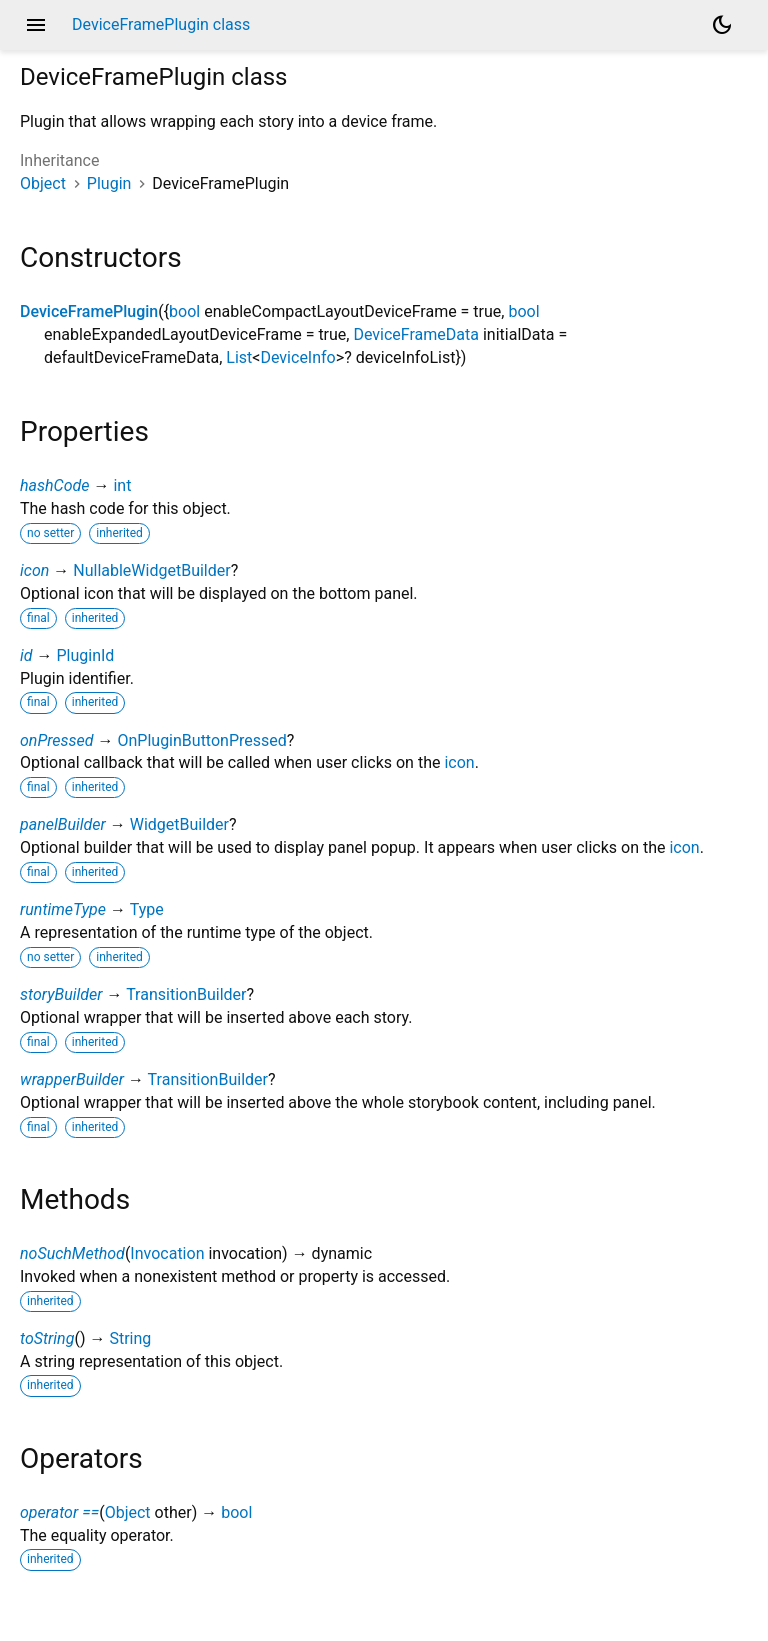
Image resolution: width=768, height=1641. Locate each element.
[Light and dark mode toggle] (722, 25)
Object (43, 183)
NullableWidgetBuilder (151, 570)
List (239, 357)
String (130, 1338)
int (122, 485)
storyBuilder (61, 994)
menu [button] (36, 25)
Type (147, 909)
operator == (59, 1512)
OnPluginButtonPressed (201, 740)
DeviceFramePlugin (89, 311)
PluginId (85, 655)
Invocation (167, 1253)
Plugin (109, 183)
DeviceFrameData (416, 334)
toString (47, 1338)
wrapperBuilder (72, 1079)
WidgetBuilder (179, 824)
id (26, 655)
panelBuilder (63, 824)
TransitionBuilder (186, 994)
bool (184, 311)
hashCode (54, 485)
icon (34, 570)
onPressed (57, 740)
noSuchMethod (72, 1253)
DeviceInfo (297, 357)
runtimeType (63, 909)
